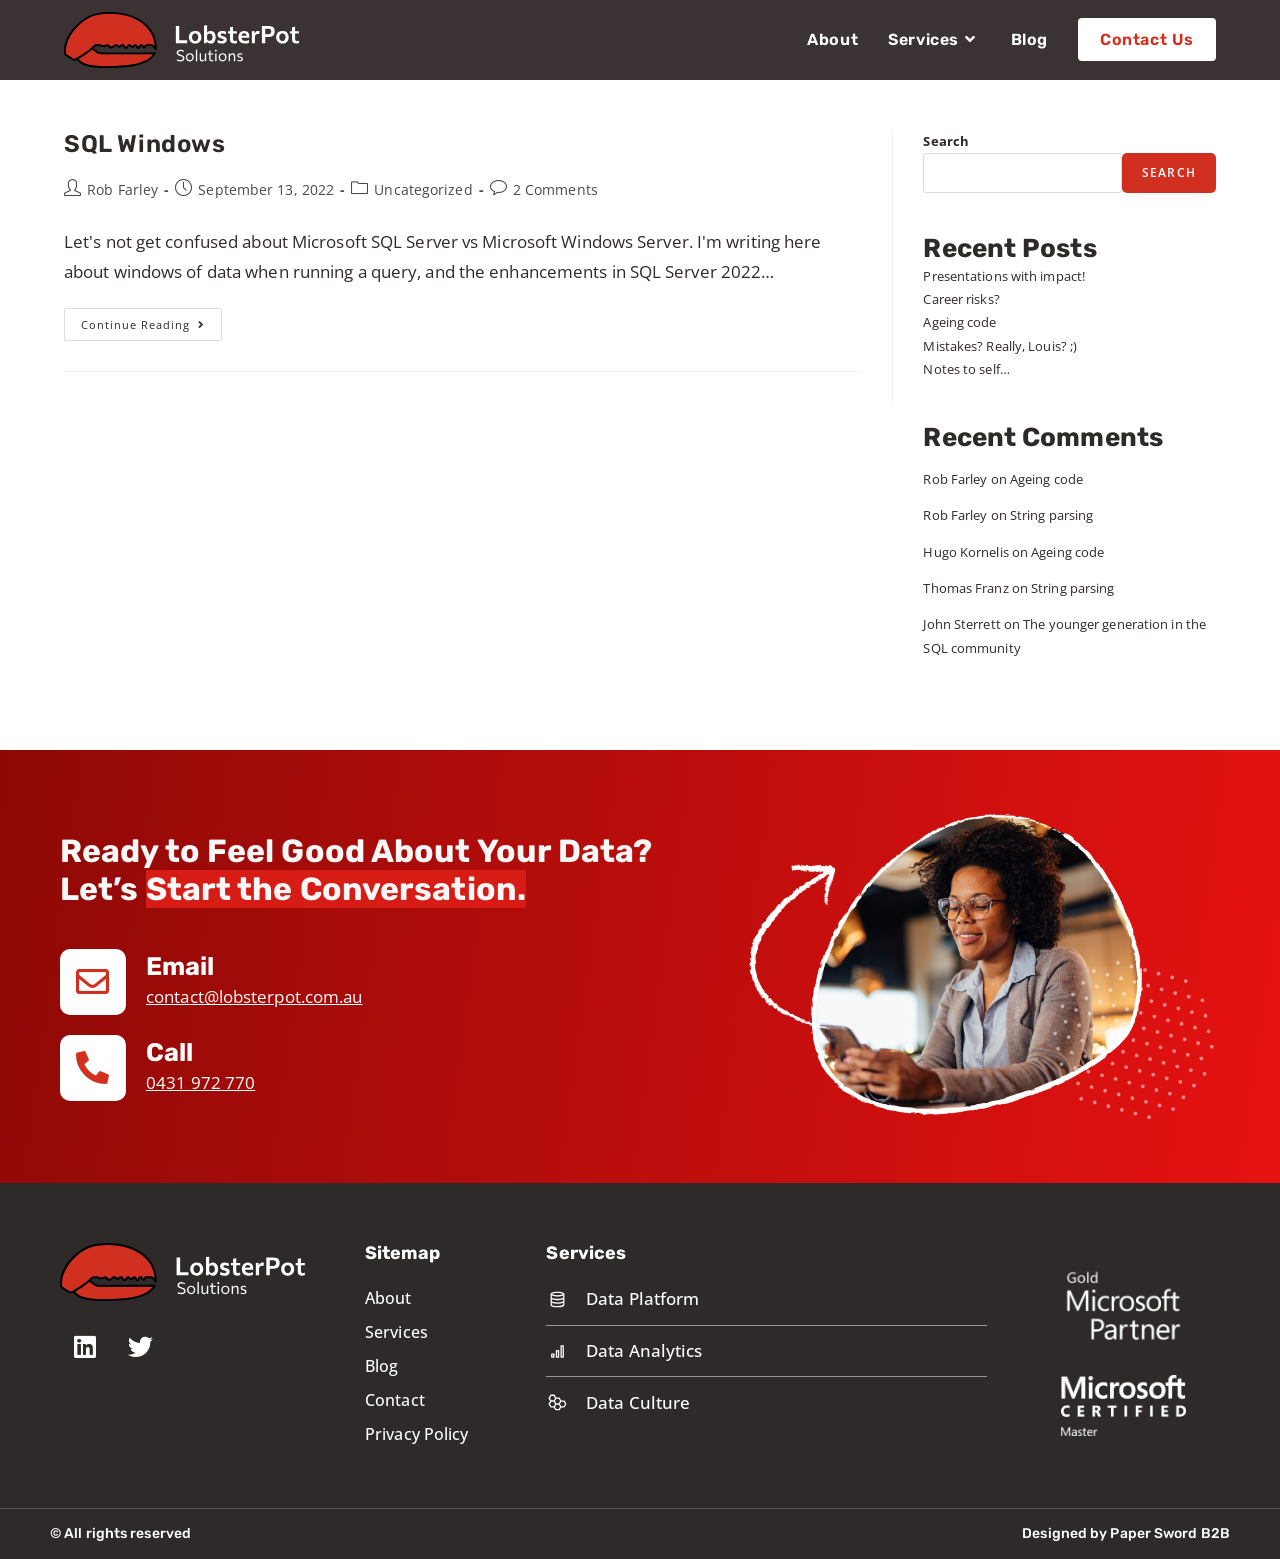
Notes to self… (966, 369)
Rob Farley (122, 189)
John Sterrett (961, 624)
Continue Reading (151, 320)
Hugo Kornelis (965, 552)
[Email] (93, 982)
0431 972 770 (200, 1082)
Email (181, 966)
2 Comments (555, 189)
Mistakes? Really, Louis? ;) (1000, 346)
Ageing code (959, 322)
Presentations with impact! (1004, 276)
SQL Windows (145, 144)
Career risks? (961, 299)
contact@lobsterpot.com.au (254, 996)
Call (169, 1052)
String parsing (1051, 515)
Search (946, 141)
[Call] (93, 1068)
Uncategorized (423, 189)
